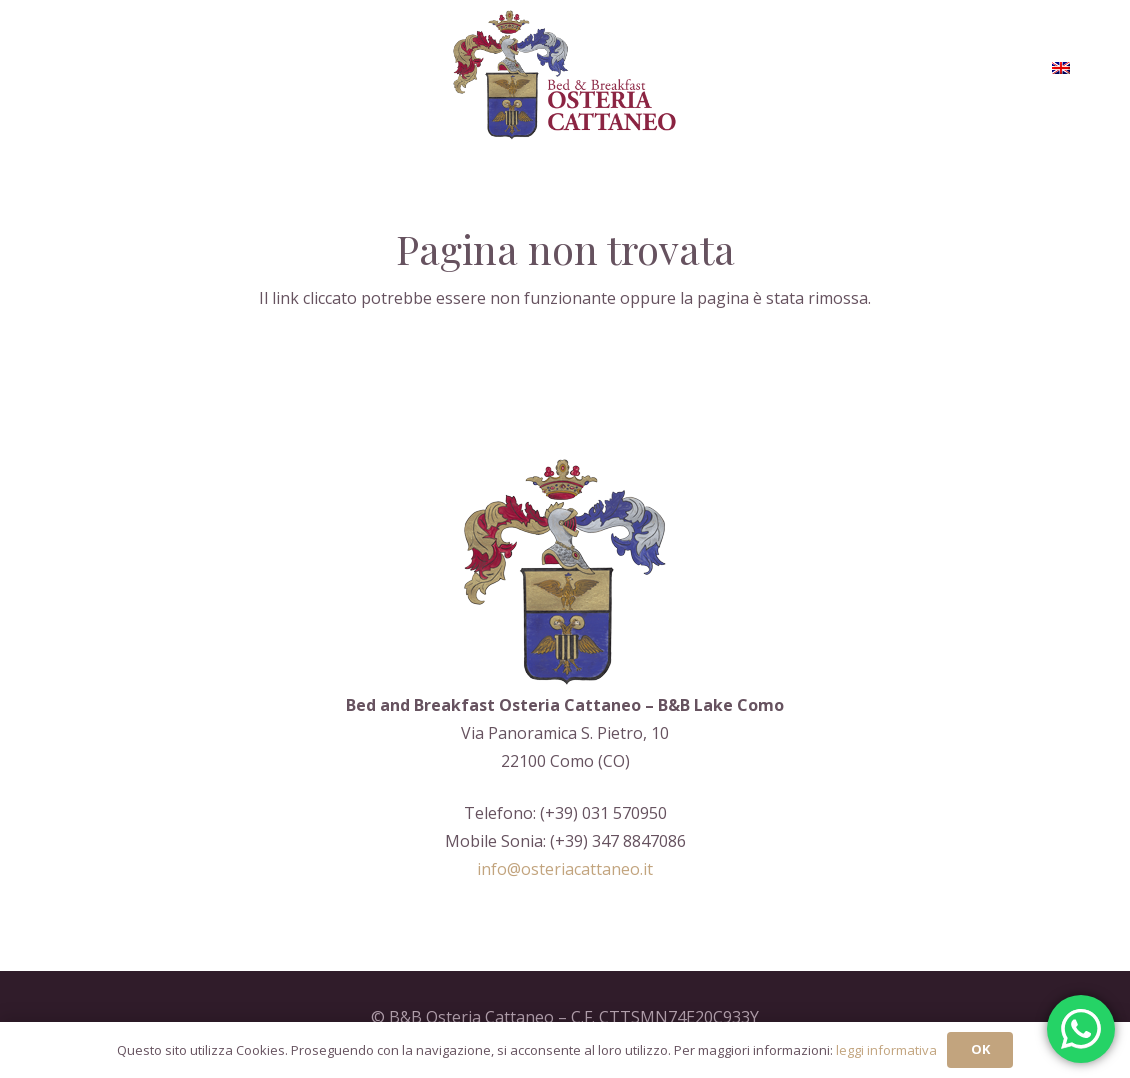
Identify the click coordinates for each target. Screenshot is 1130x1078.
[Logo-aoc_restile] (565, 75)
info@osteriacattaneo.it (565, 869)
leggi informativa (886, 1050)
